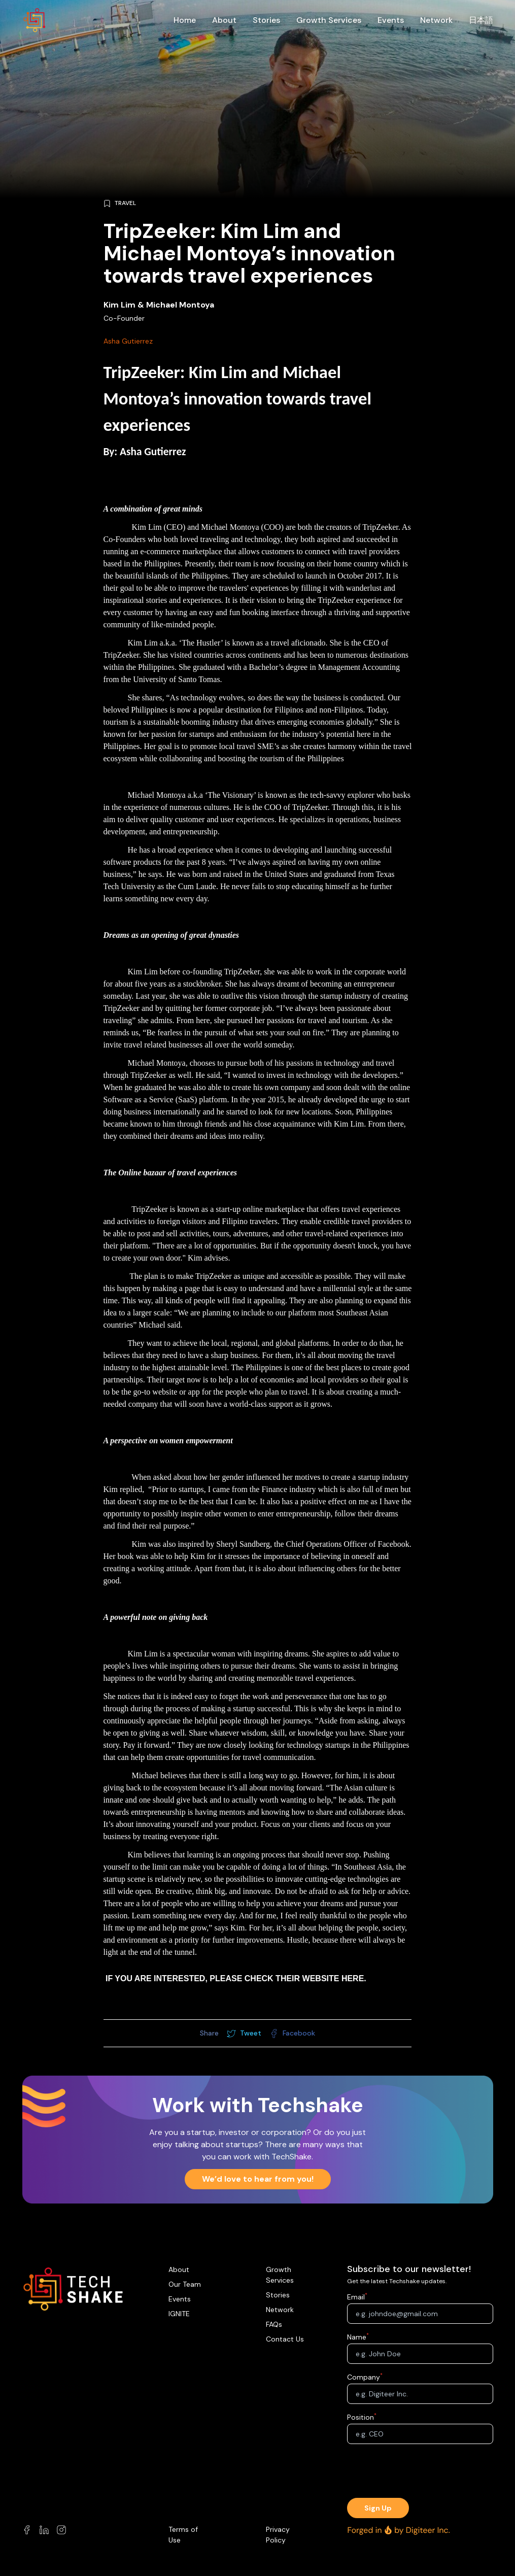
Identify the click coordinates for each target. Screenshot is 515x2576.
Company (363, 2377)
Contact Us (285, 2339)
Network (436, 20)
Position (360, 2417)
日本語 (481, 20)
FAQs (274, 2324)
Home (185, 20)
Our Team (184, 2284)
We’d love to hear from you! (258, 2179)
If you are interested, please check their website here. (236, 1978)
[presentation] (420, 2472)
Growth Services (328, 20)
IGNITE (179, 2313)
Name (356, 2337)
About (224, 20)
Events (390, 20)
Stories (266, 20)
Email (356, 2296)
